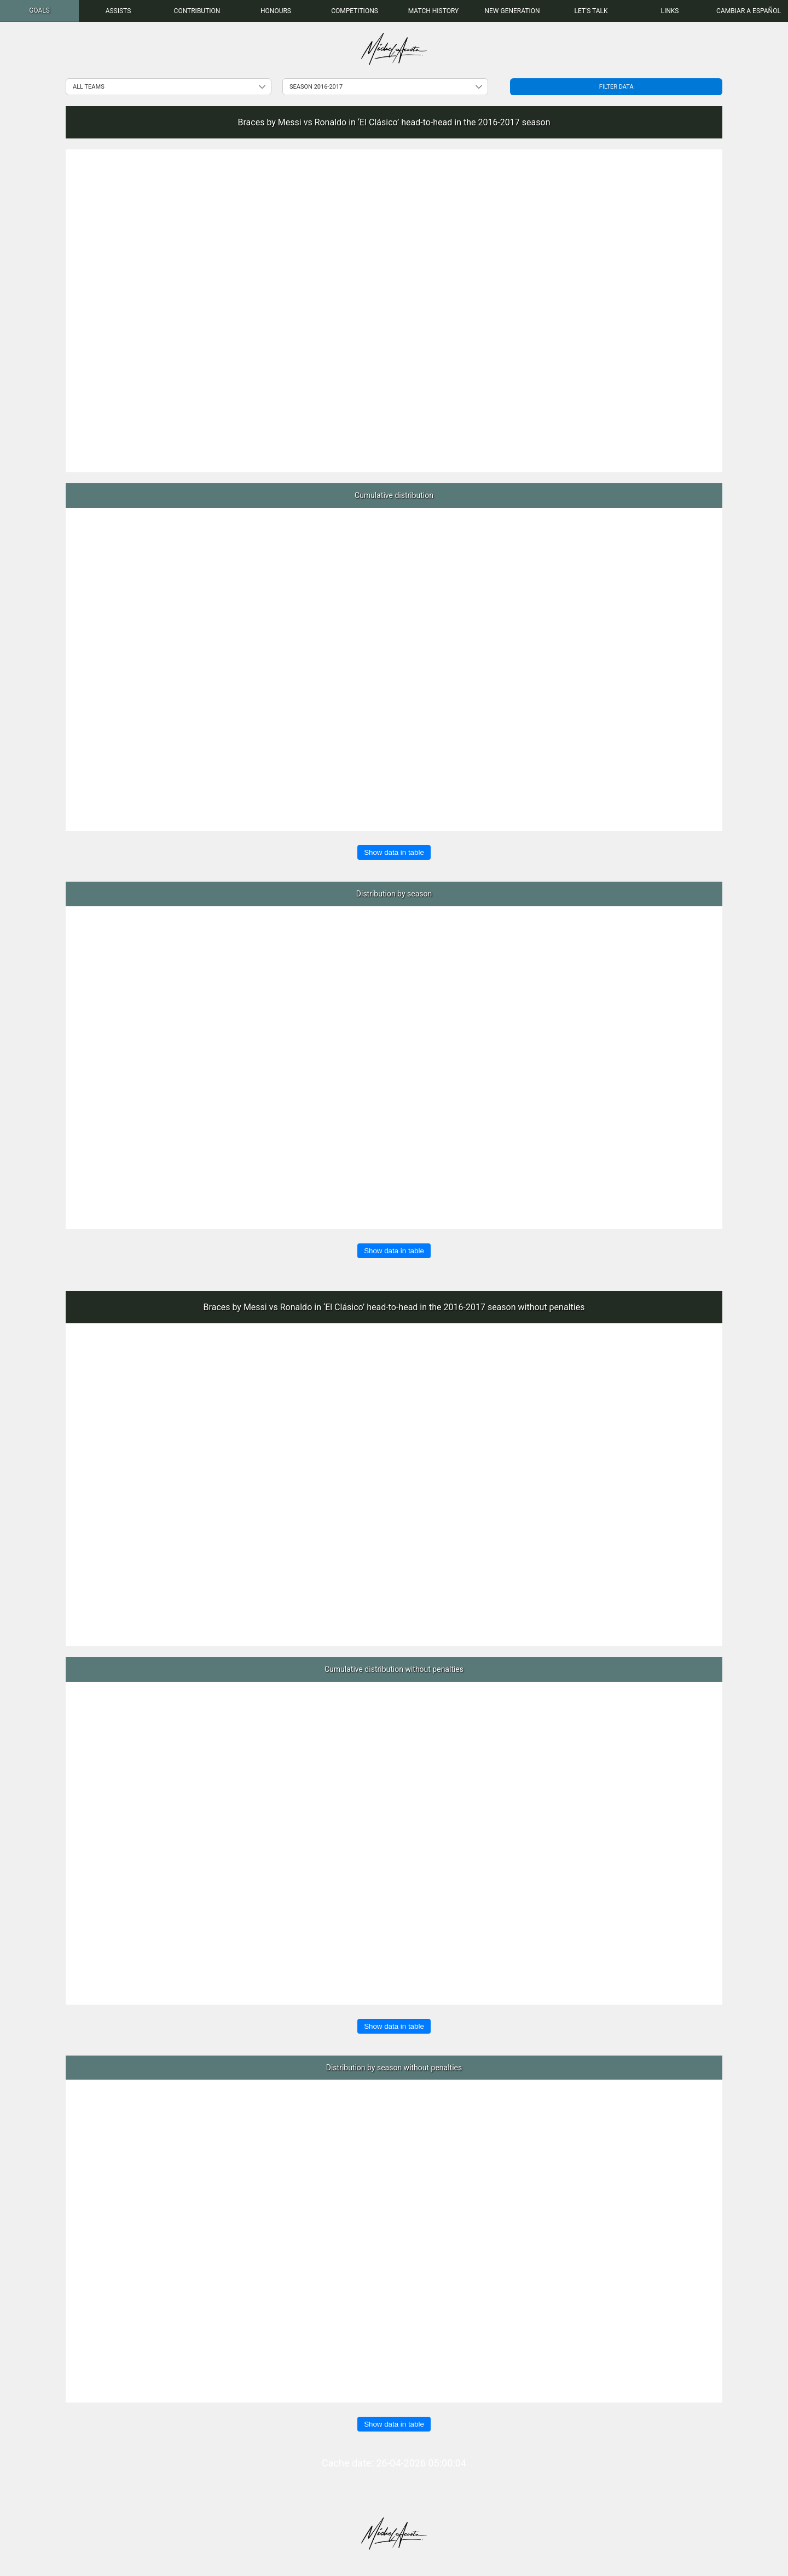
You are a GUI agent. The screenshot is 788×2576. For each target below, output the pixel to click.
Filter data (616, 86)
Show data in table (394, 852)
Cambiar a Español (748, 11)
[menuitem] (39, 11)
